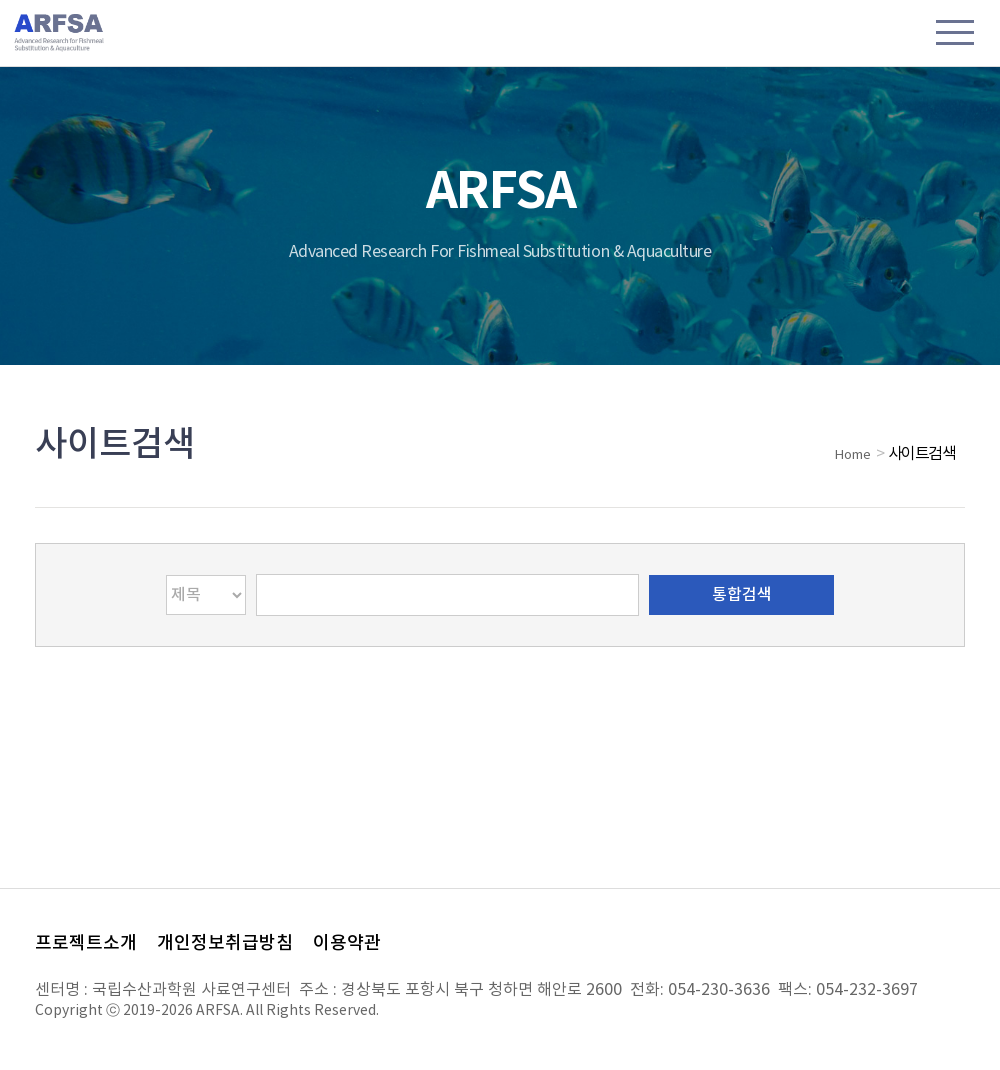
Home (853, 455)
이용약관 (347, 943)
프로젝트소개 (86, 943)
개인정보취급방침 (225, 943)
